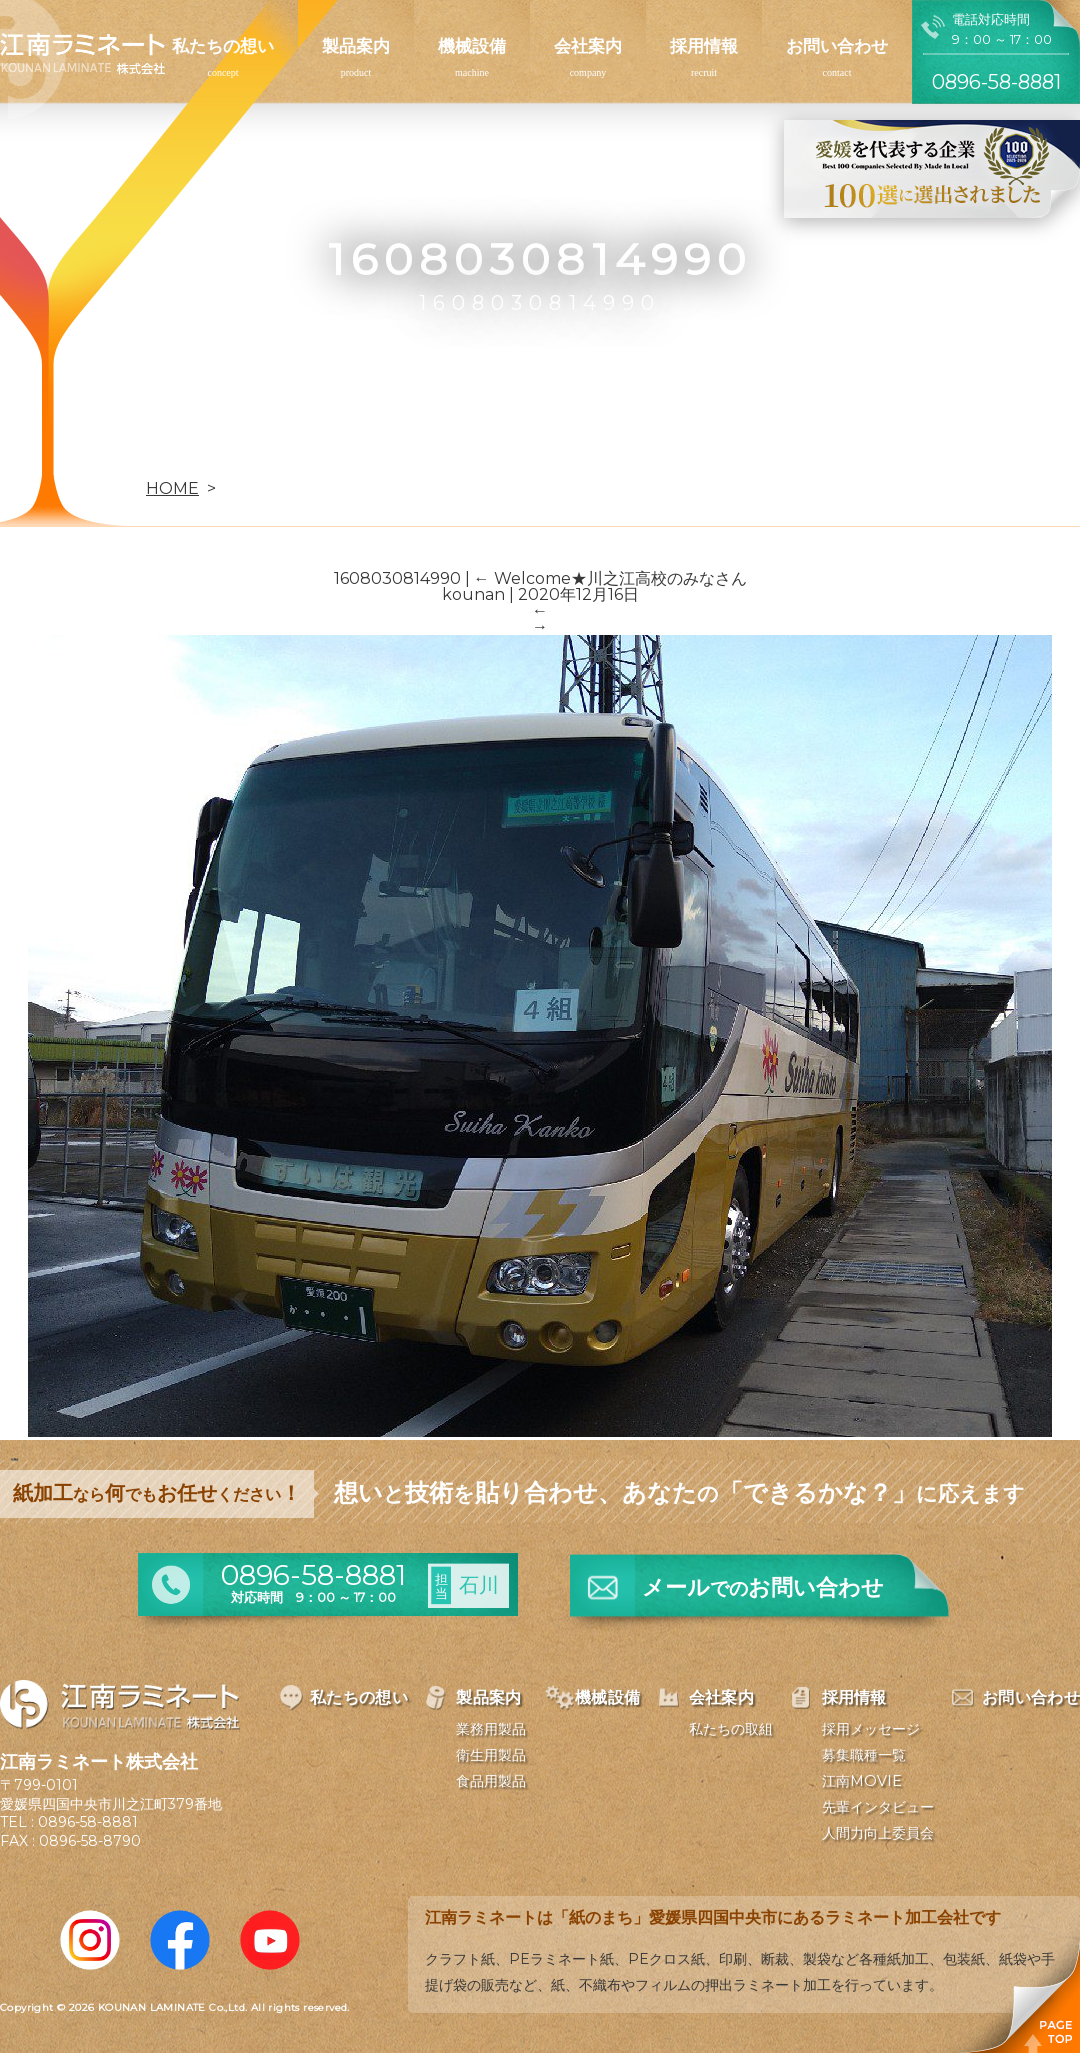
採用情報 (704, 46)
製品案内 (356, 46)
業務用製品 (491, 1729)
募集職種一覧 (864, 1755)
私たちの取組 (731, 1729)
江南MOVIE (862, 1781)
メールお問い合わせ (763, 1587)
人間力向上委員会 (878, 1833)
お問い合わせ (837, 46)
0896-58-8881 (88, 1822)
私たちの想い (223, 46)
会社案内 (588, 46)
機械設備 (472, 46)
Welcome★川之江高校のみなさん (610, 578)
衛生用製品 (491, 1755)
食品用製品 (491, 1781)
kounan (473, 594)
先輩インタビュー (878, 1807)
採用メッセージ (871, 1729)
